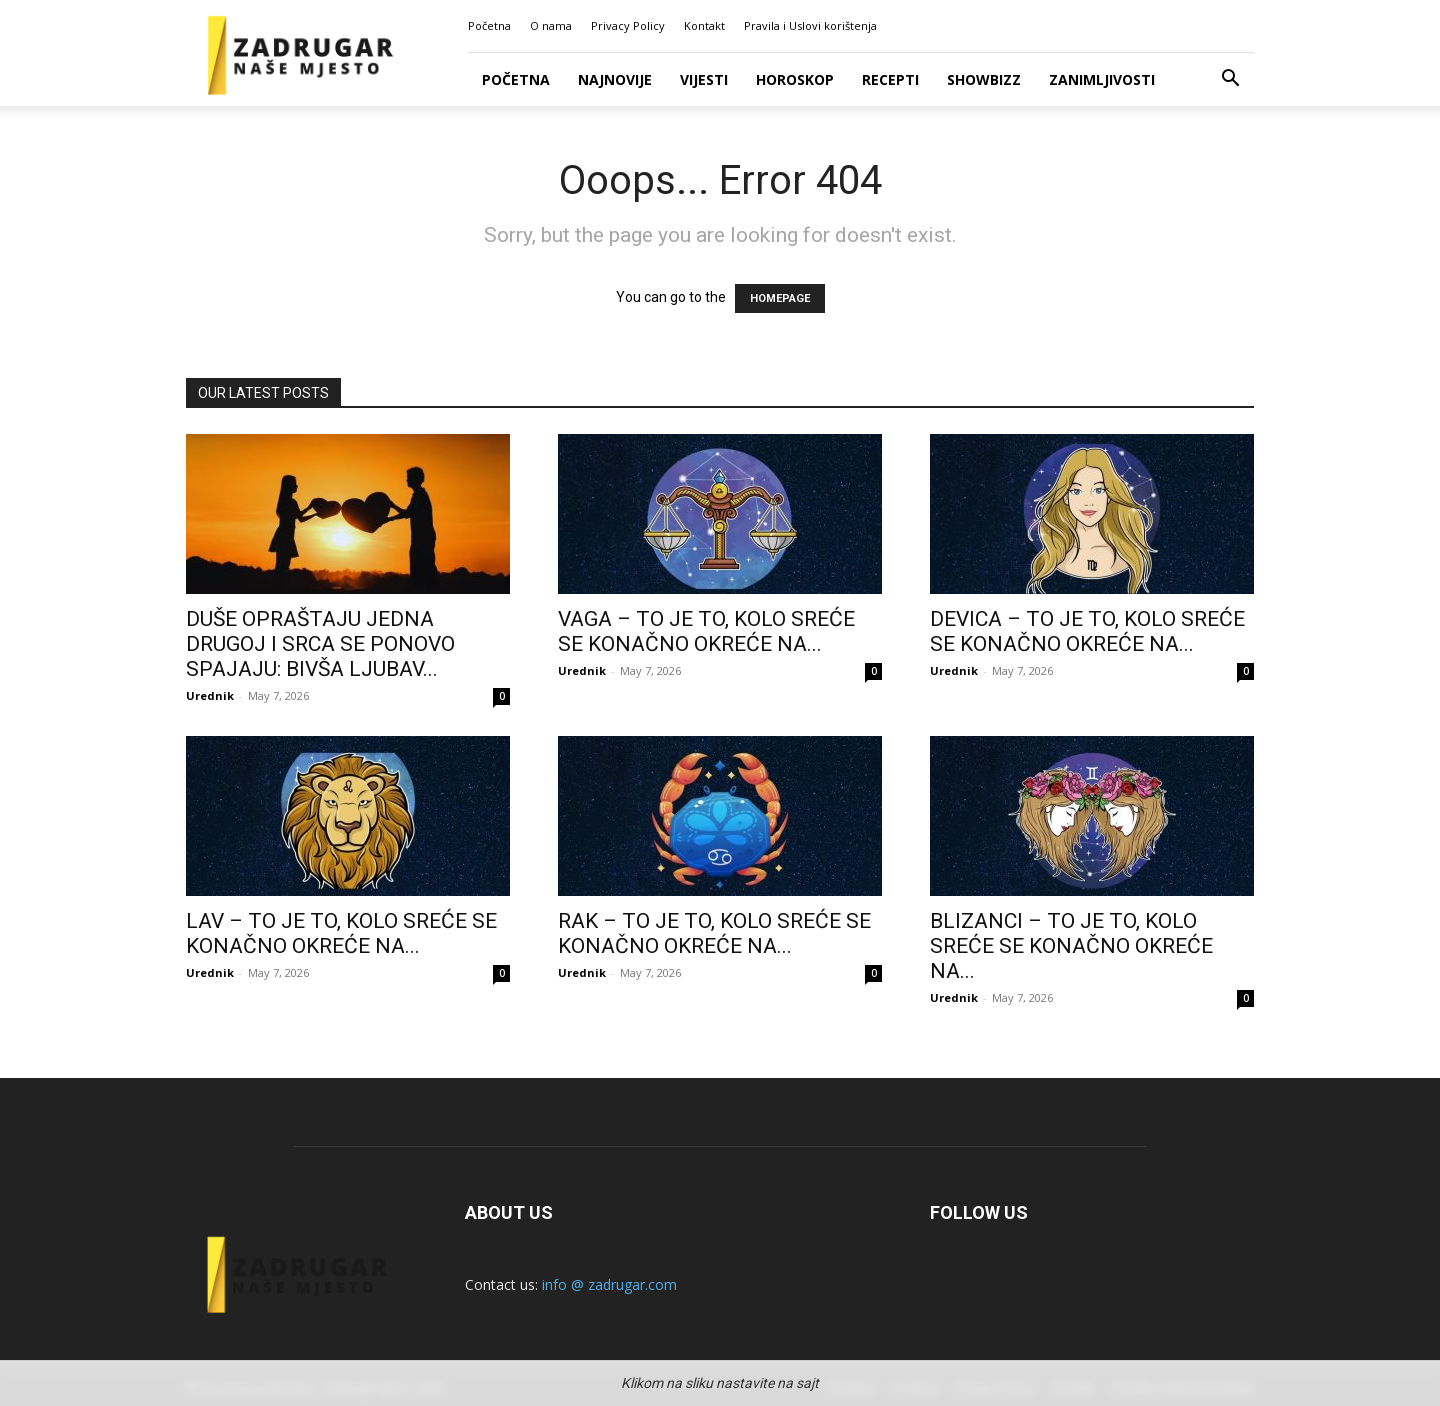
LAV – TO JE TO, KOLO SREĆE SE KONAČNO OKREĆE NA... (341, 933)
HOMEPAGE (780, 298)
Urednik (210, 695)
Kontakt (704, 25)
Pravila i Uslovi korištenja (810, 25)
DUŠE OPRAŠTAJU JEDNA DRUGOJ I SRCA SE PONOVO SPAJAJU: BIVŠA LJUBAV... (320, 644)
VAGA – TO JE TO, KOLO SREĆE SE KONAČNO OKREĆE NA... (706, 631)
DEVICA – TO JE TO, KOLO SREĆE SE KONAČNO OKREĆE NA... (1087, 631)
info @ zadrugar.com (609, 1284)
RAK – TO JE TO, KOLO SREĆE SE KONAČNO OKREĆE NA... (714, 933)
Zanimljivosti (1102, 79)
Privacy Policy (628, 25)
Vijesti (704, 79)
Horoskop (795, 79)
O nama (551, 25)
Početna (489, 25)
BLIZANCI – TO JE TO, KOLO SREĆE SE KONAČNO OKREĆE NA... (1071, 946)
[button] (1230, 80)
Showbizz (984, 79)
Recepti (890, 79)
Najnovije (615, 79)
